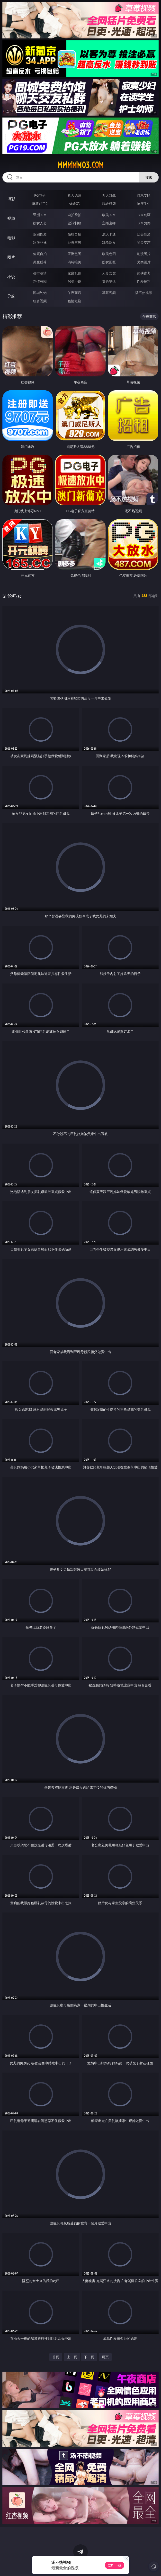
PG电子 (40, 195)
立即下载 (114, 2565)
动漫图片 (144, 253)
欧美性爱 (144, 234)
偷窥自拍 (40, 253)
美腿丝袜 (40, 262)
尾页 (105, 2357)
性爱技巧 (144, 281)
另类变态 (144, 242)
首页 (55, 2357)
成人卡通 (109, 234)
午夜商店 (74, 292)
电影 (11, 237)
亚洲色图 (74, 253)
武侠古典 (144, 273)
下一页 (89, 2357)
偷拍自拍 (74, 234)
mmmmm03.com (80, 165)
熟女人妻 (40, 223)
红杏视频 (40, 301)
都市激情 (40, 273)
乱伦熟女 (109, 242)
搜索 (148, 177)
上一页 (72, 2357)
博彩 (11, 198)
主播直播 (109, 223)
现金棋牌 (109, 203)
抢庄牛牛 (144, 203)
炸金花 (74, 203)
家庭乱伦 (74, 273)
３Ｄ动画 (144, 214)
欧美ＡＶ (109, 214)
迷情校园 (40, 281)
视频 (11, 218)
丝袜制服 (74, 223)
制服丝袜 (40, 242)
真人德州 (74, 195)
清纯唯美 (74, 262)
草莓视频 (109, 292)
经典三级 (74, 242)
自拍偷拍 (74, 214)
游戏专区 (144, 195)
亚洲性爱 (40, 234)
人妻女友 (109, 273)
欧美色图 (109, 253)
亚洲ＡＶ (40, 214)
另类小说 (74, 281)
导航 (11, 296)
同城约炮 (40, 292)
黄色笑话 (109, 281)
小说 (11, 276)
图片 (11, 257)
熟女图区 (109, 262)
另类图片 (144, 262)
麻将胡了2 (40, 203)
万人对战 (109, 195)
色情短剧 (74, 301)
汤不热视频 (143, 292)
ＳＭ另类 (144, 223)
